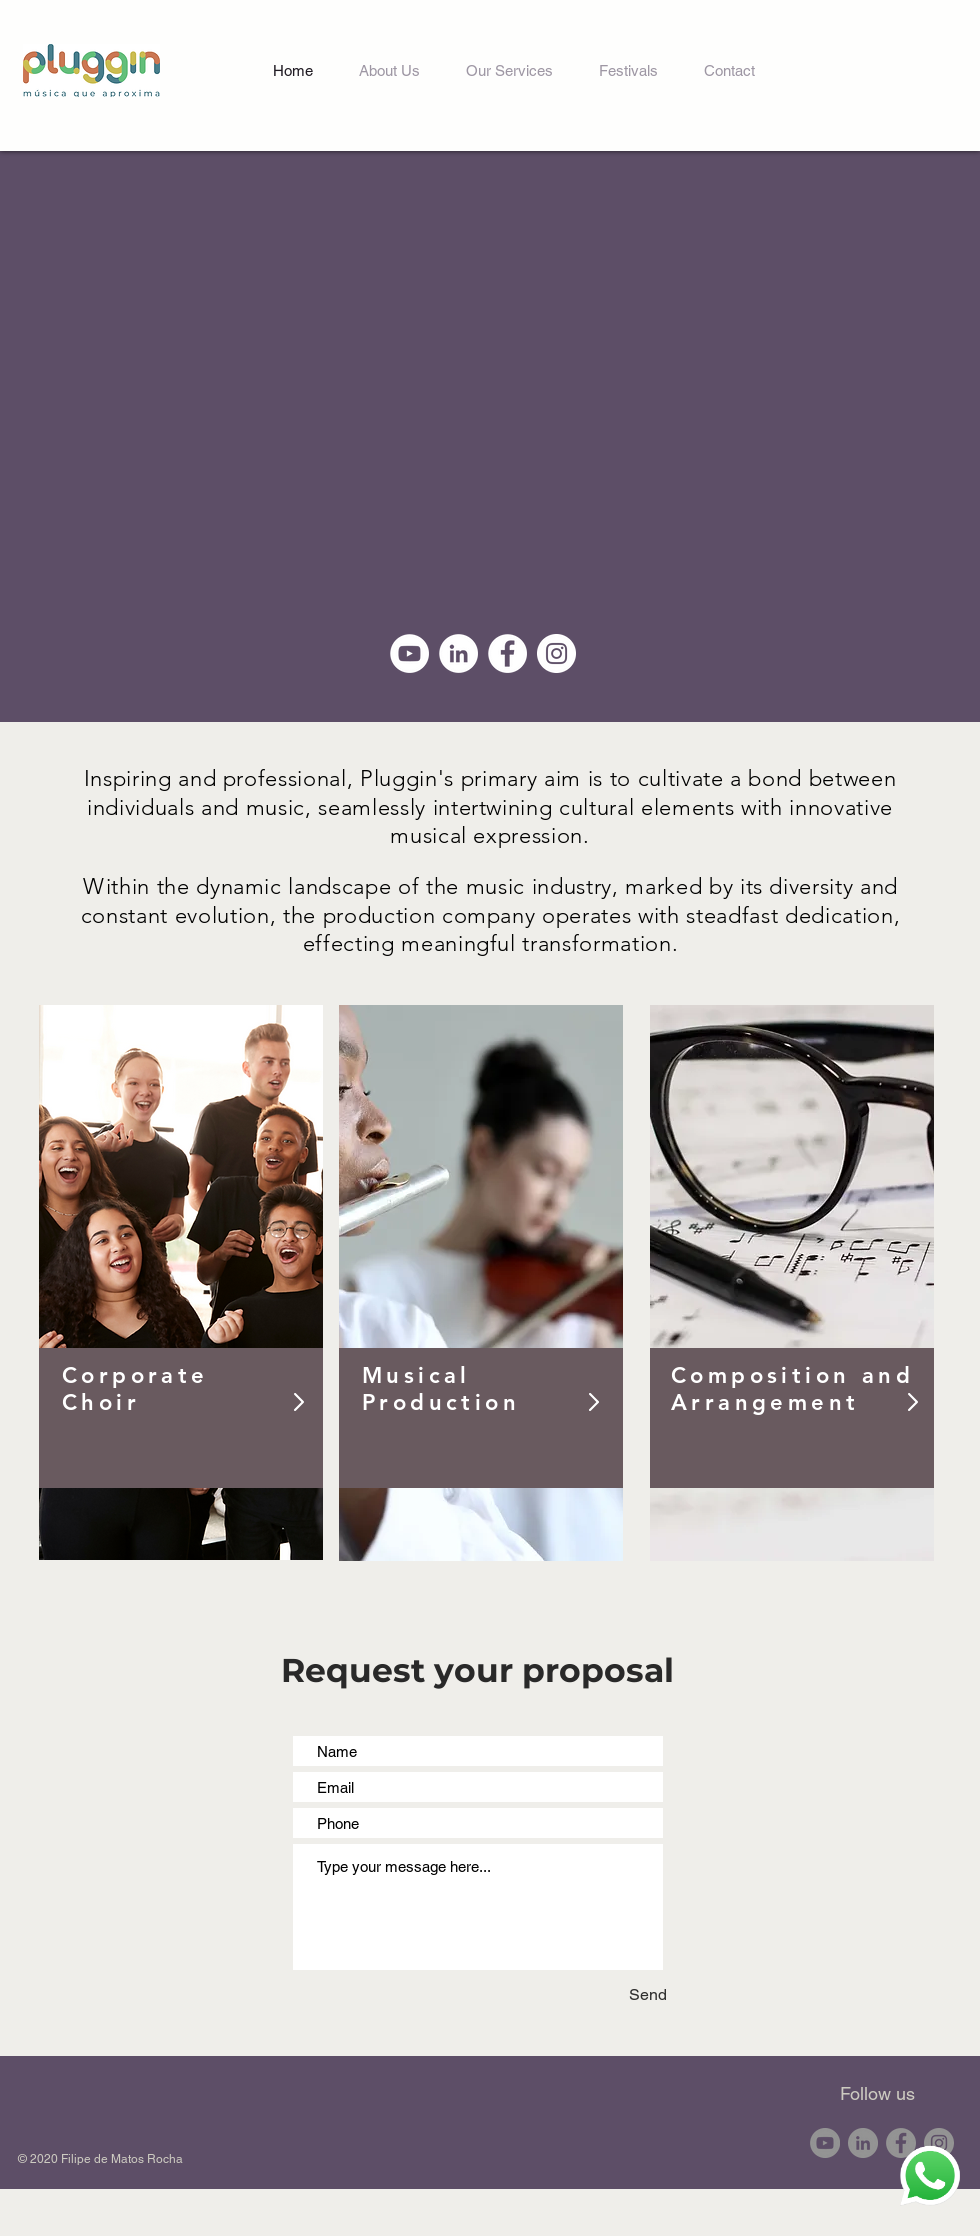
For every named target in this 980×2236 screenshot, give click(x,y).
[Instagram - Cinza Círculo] (939, 2143)
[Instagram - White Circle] (556, 653)
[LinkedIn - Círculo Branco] (458, 653)
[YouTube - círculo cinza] (825, 2143)
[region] (181, 1282)
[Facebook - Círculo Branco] (507, 653)
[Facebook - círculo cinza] (901, 2143)
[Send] (609, 1994)
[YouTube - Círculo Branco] (409, 653)
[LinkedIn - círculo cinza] (863, 2143)
